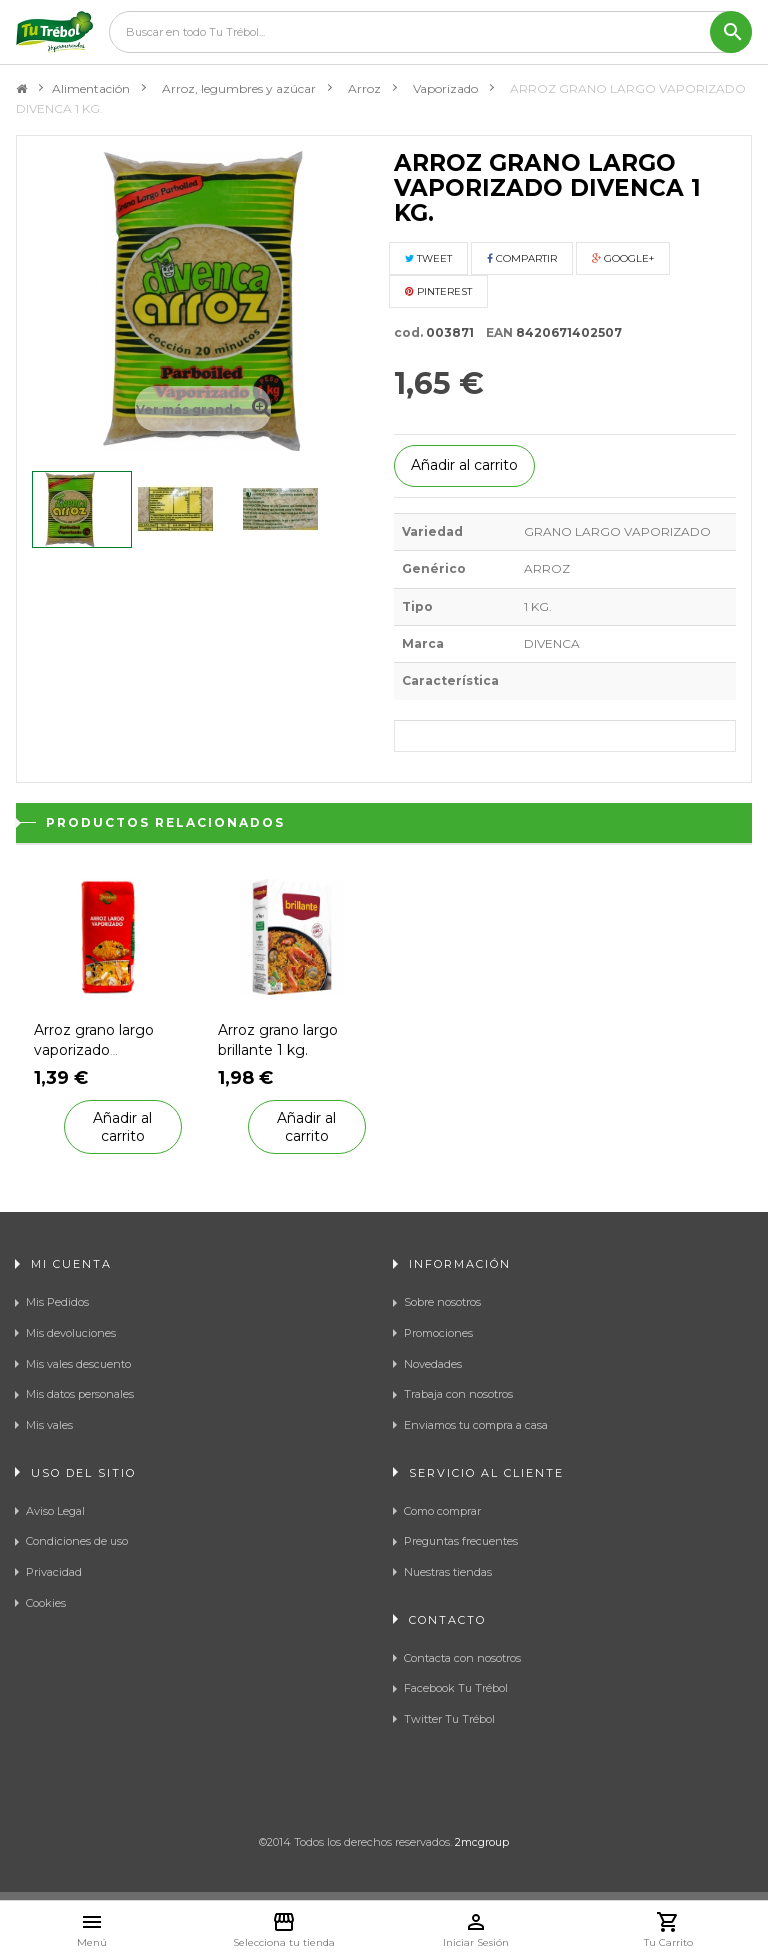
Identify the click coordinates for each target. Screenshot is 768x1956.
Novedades (433, 1364)
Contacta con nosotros (462, 1658)
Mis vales (49, 1425)
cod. (408, 332)
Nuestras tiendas (448, 1572)
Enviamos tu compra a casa (476, 1425)
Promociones (438, 1333)
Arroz (364, 88)
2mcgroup (482, 1842)
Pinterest (438, 291)
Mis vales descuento (78, 1364)
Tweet (428, 258)
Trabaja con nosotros (458, 1394)
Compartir (522, 258)
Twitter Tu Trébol (449, 1719)
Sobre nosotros (442, 1302)
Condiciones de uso (77, 1541)
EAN (495, 332)
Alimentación (91, 88)
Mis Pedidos (57, 1302)
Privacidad (54, 1572)
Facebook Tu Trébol (456, 1688)
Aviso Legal (55, 1511)
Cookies (46, 1603)
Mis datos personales (80, 1394)
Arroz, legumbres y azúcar (239, 88)
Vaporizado (445, 88)
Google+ (623, 258)
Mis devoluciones (71, 1333)
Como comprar (442, 1511)
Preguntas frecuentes (461, 1541)
